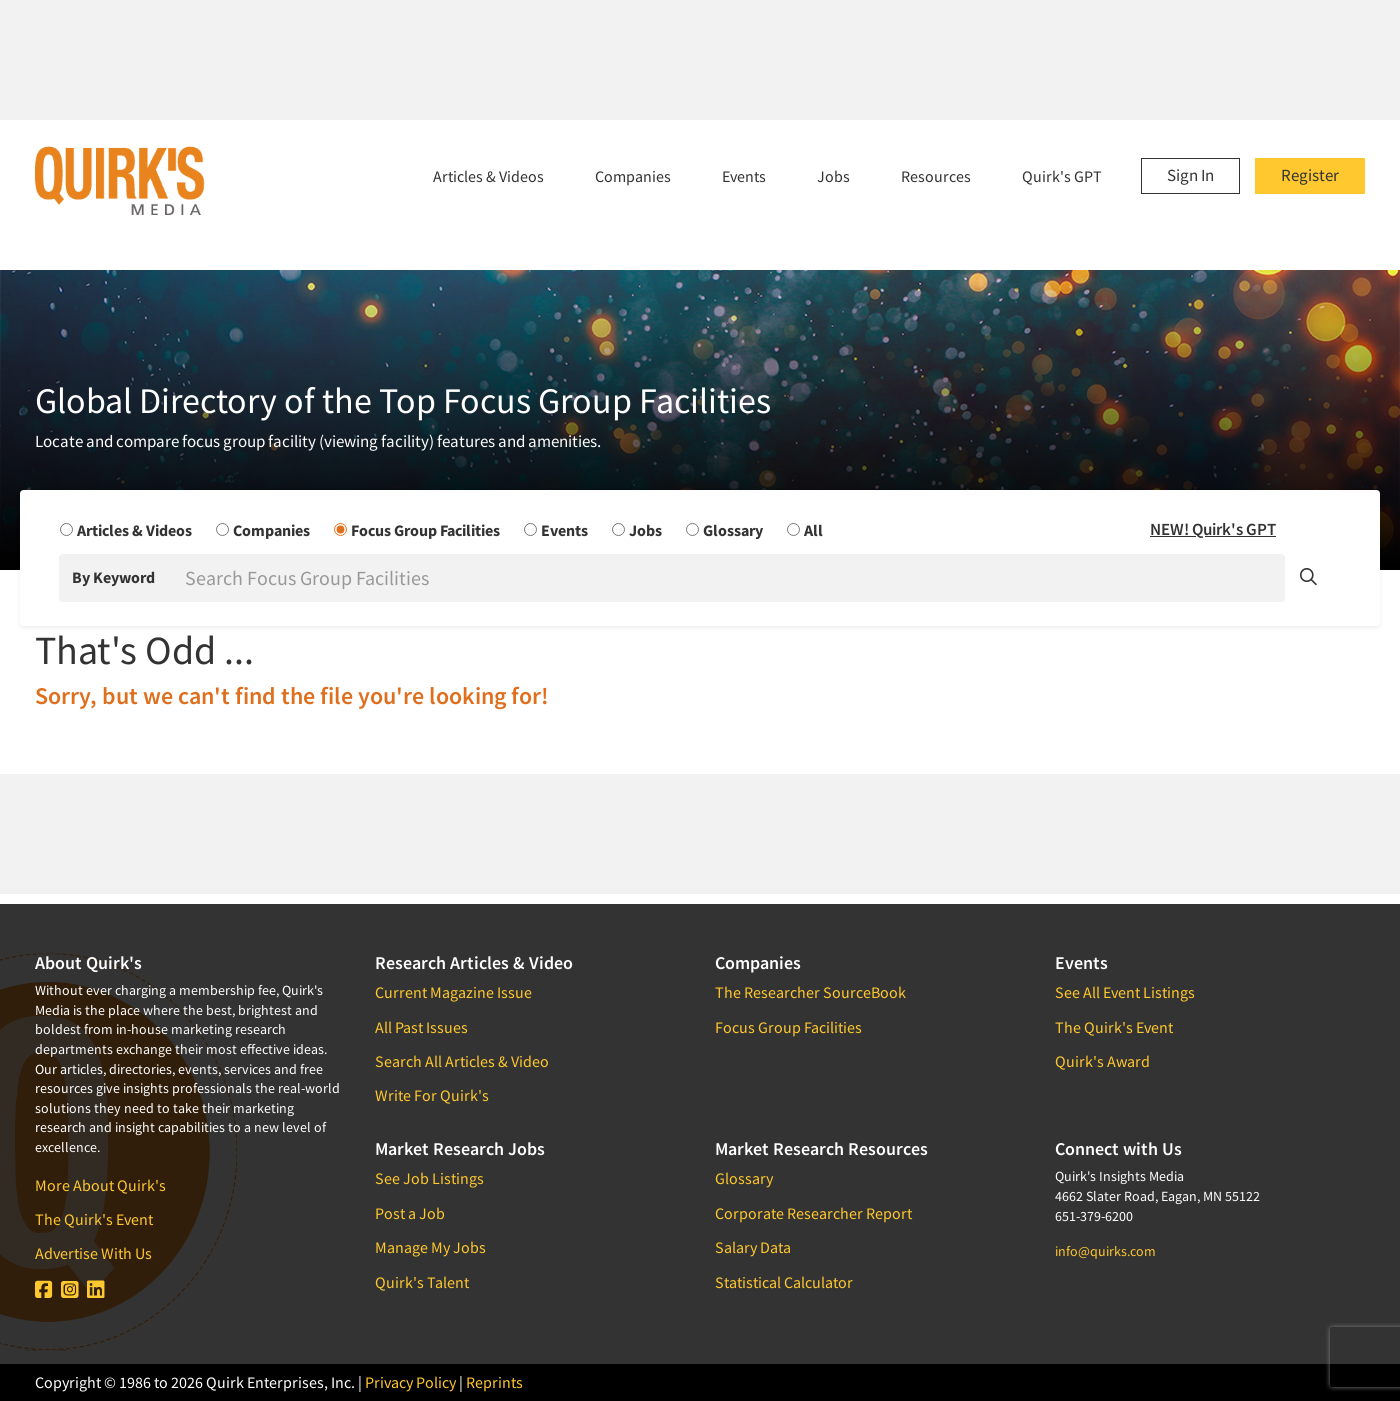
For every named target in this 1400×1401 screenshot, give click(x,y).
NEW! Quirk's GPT (1213, 529)
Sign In (1190, 175)
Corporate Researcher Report (813, 1213)
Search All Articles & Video (462, 1061)
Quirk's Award (1102, 1061)
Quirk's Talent (422, 1282)
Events (744, 176)
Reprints (494, 1382)
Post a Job (410, 1213)
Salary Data (753, 1247)
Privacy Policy (410, 1382)
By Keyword (113, 577)
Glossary (744, 1178)
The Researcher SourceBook (810, 992)
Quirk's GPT (1062, 176)
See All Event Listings (1125, 992)
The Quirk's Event (94, 1219)
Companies (633, 176)
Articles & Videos (488, 176)
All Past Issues (421, 1027)
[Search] (733, 578)
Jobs (833, 176)
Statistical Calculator (784, 1282)
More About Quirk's (100, 1185)
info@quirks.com (1105, 1251)
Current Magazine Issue (453, 992)
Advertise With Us (93, 1253)
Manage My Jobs (430, 1247)
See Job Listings (429, 1178)
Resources (936, 176)
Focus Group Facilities (788, 1027)
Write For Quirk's (432, 1095)
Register (1310, 175)
